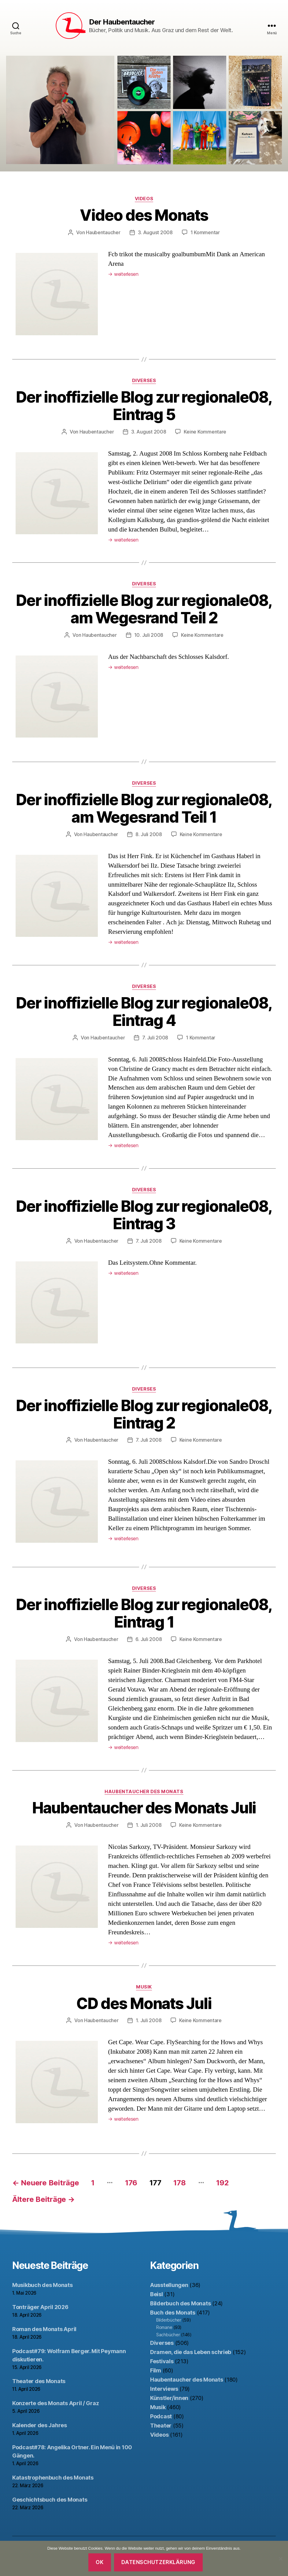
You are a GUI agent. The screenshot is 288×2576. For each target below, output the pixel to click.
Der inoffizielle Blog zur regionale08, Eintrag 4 (144, 1012)
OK (99, 2562)
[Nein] (280, 2558)
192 (222, 2182)
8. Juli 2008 (148, 834)
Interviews (164, 2389)
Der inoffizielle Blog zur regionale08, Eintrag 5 (144, 406)
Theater (161, 2425)
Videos (144, 198)
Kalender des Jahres (39, 2425)
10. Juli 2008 (149, 635)
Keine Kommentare (205, 432)
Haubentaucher (103, 232)
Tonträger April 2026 (40, 2307)
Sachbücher (168, 2334)
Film (155, 2370)
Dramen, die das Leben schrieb (190, 2352)
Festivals (162, 2361)
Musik (144, 1987)
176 (131, 2182)
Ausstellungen (169, 2285)
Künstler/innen (169, 2398)
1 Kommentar (205, 232)
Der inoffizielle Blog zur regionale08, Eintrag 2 (144, 1414)
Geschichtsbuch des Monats (49, 2499)
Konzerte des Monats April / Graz (55, 2403)
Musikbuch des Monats (42, 2285)
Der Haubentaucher (122, 22)
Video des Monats (144, 215)
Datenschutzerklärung (158, 2562)
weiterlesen (123, 274)
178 (179, 2182)
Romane (164, 2327)
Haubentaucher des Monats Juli (144, 1808)
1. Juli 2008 (148, 1825)
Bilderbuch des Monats (180, 2303)
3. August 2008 (155, 232)
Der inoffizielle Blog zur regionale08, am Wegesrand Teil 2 (144, 609)
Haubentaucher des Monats (144, 1791)
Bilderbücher (168, 2320)
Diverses (144, 380)
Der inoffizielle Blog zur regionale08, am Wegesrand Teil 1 (144, 808)
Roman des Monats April (44, 2329)
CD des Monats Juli (144, 2003)
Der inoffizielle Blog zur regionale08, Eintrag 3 (144, 1215)
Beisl (156, 2294)
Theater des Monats (38, 2381)
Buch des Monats (172, 2312)
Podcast (161, 2416)
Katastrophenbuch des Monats (53, 2477)
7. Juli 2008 (155, 1038)
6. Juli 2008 (148, 1639)
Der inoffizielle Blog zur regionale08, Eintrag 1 (144, 1613)
